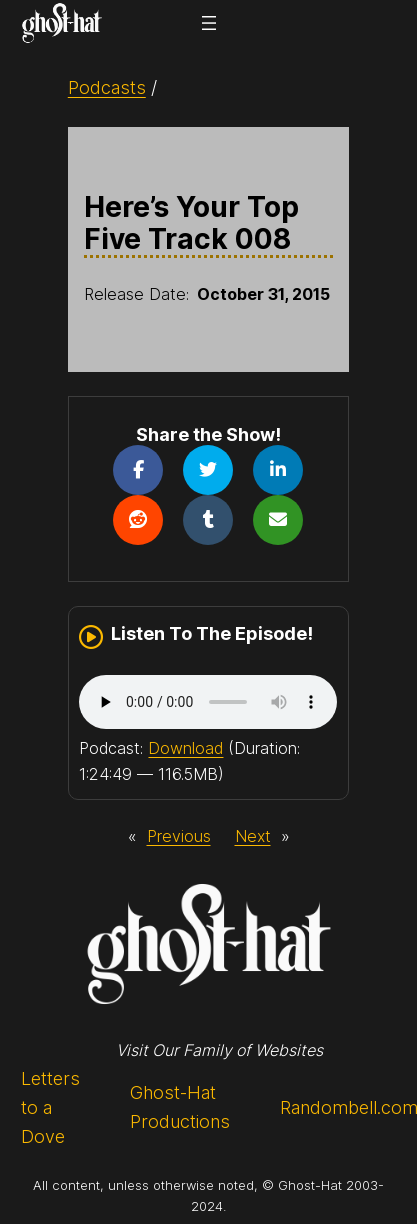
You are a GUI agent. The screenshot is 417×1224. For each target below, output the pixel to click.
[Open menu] (209, 23)
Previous (179, 836)
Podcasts (107, 87)
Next (253, 836)
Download (185, 748)
